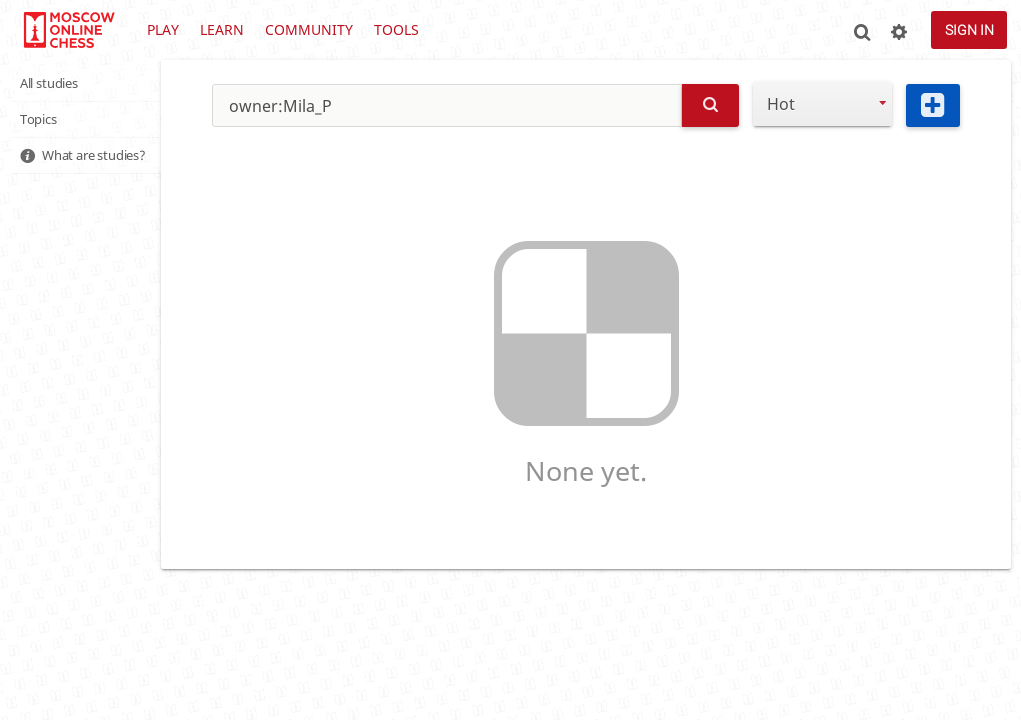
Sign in (969, 30)
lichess (68, 30)
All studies (56, 84)
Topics (42, 122)
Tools (396, 29)
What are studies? (104, 160)
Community (309, 29)
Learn (222, 29)
